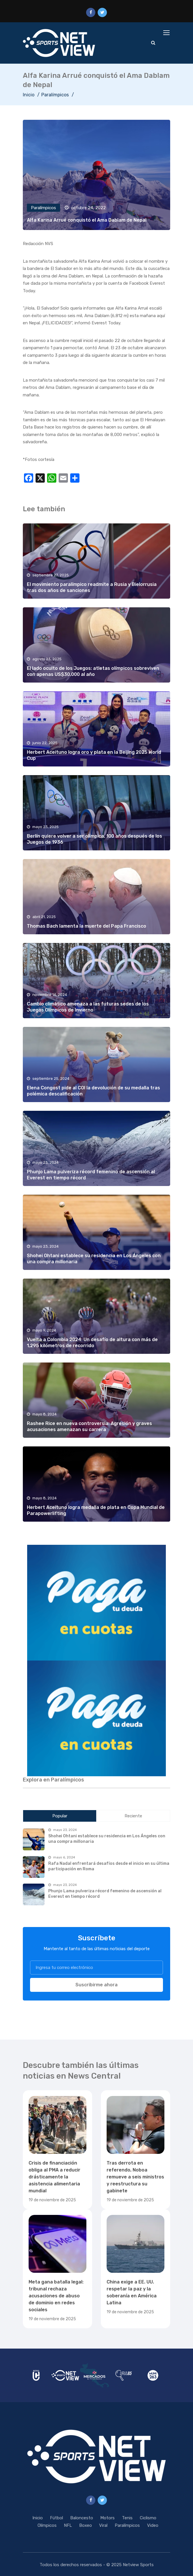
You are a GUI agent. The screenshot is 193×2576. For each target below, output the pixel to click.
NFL (68, 2525)
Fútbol (56, 2517)
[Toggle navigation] (167, 33)
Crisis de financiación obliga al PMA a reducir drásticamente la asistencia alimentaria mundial (54, 2176)
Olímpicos (47, 2525)
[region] (96, 1603)
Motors (107, 2517)
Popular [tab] (59, 1816)
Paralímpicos (55, 95)
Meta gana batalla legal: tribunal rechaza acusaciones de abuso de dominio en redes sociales (56, 2295)
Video (152, 2525)
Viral (103, 2525)
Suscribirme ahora (96, 1984)
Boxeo (85, 2525)
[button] (96, 1603)
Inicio (28, 95)
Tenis (127, 2517)
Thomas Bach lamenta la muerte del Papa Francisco (86, 926)
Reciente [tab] (133, 1816)
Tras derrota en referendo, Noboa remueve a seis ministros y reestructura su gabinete (135, 2176)
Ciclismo (148, 2517)
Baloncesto (81, 2517)
